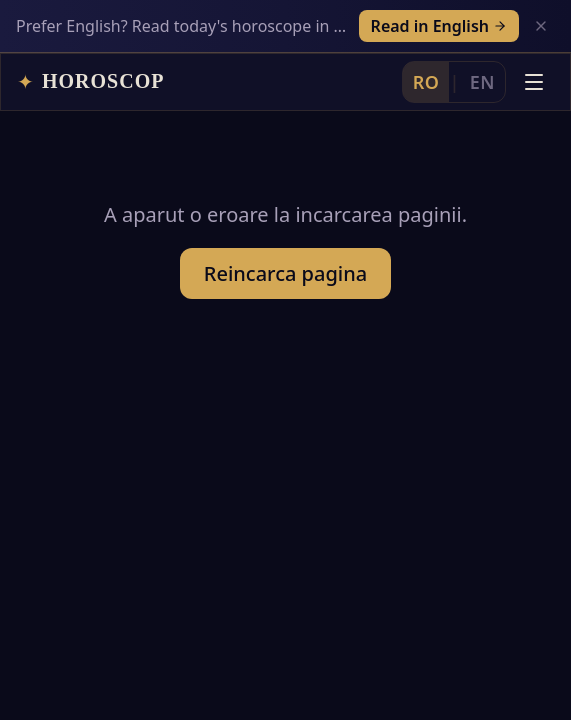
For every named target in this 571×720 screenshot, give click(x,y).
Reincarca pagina (285, 233)
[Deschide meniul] (534, 29)
